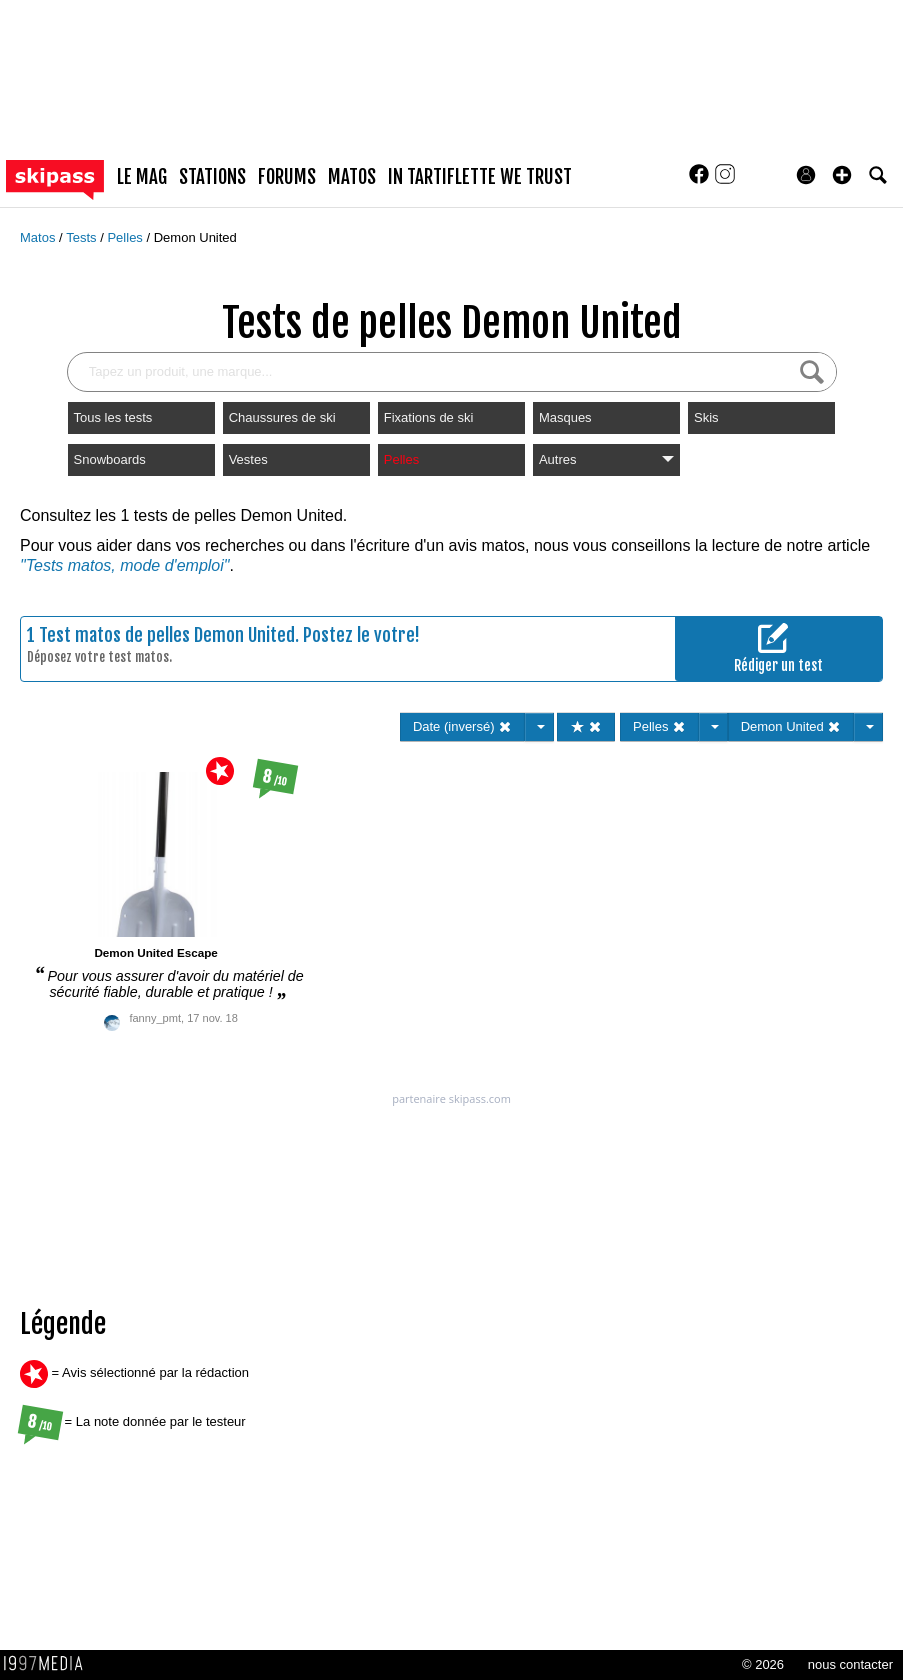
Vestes (248, 459)
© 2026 (763, 1664)
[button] (842, 175)
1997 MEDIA (49, 1664)
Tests (83, 237)
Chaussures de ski (282, 417)
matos (352, 177)
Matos (39, 237)
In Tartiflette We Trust (480, 177)
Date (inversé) (462, 726)
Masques (565, 417)
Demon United (195, 237)
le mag (142, 177)
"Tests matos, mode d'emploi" (124, 565)
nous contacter (850, 1664)
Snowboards (110, 459)
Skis (706, 417)
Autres (606, 459)
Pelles (126, 237)
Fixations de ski (429, 417)
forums (287, 177)
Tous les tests (113, 417)
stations (212, 177)
